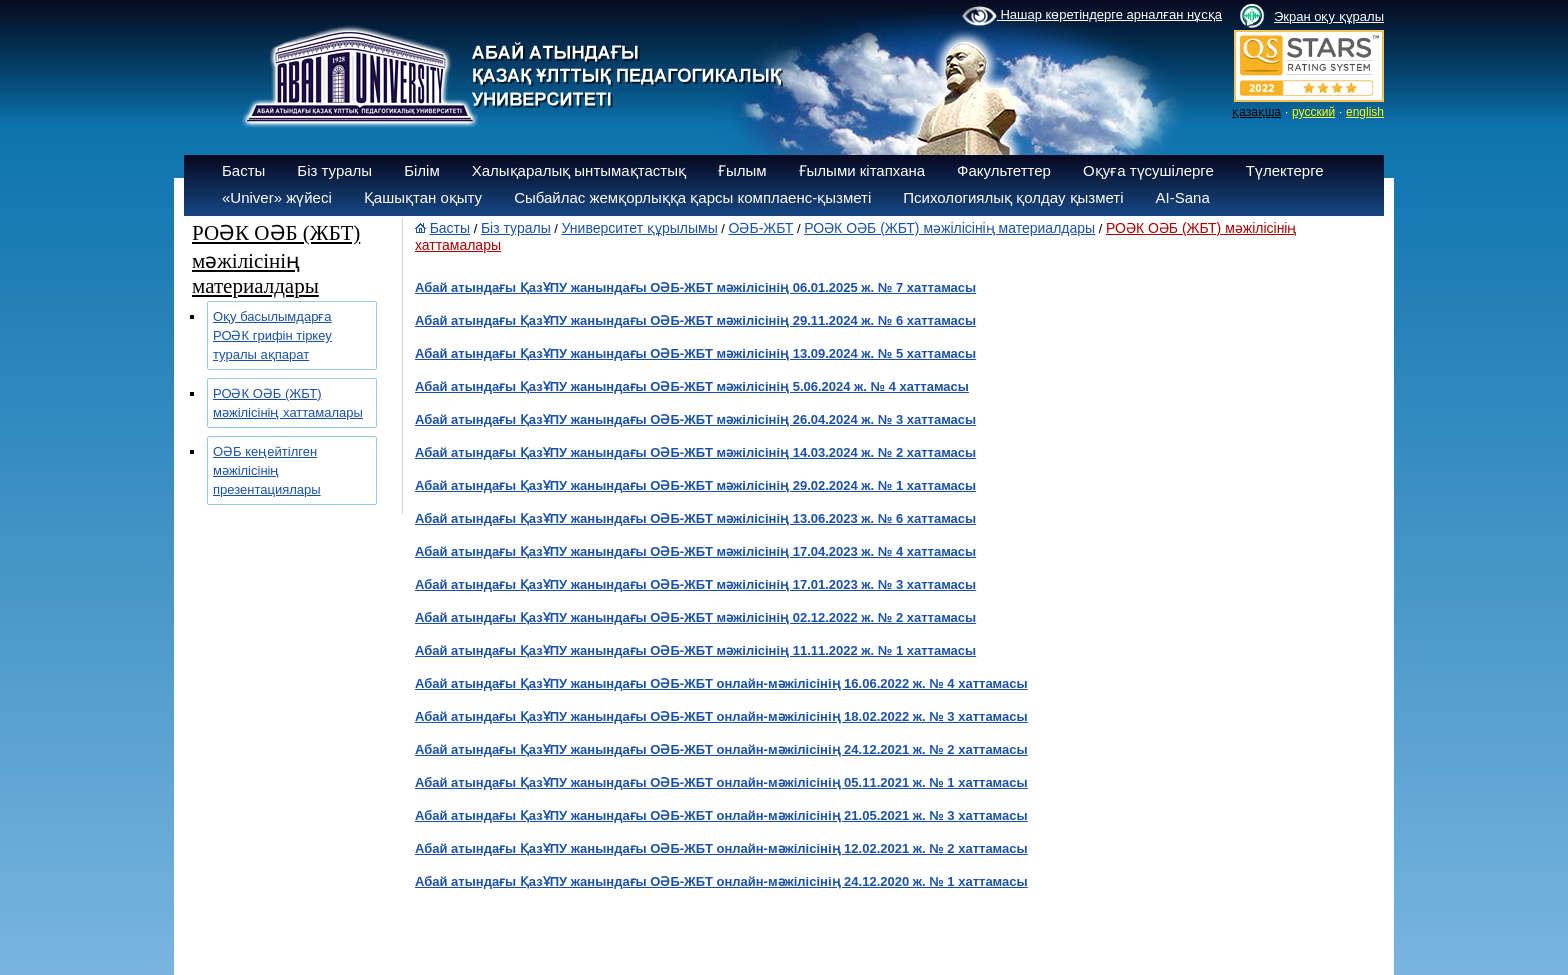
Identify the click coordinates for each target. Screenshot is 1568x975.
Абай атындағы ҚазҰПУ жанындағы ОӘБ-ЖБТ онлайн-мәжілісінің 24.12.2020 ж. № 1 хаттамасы (721, 881)
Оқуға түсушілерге (1148, 170)
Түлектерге (1285, 170)
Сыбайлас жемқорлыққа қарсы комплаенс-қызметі (692, 197)
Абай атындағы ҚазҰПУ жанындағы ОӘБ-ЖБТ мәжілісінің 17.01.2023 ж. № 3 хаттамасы (695, 584)
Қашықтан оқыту (423, 197)
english (1365, 112)
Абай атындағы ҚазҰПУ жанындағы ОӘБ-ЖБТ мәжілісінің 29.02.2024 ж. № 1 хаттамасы (695, 485)
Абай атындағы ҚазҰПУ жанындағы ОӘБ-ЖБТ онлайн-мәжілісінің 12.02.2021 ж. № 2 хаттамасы (721, 848)
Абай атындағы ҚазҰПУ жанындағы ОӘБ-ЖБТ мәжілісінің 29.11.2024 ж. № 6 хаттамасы (695, 320)
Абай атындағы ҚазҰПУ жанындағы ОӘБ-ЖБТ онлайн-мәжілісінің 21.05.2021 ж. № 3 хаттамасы (721, 815)
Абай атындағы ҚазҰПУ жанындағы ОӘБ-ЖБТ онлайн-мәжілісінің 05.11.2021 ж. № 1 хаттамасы (721, 782)
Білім (422, 170)
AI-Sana (1183, 197)
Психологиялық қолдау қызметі (1013, 197)
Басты (243, 170)
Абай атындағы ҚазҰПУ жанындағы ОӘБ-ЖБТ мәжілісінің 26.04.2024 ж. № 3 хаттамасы (695, 419)
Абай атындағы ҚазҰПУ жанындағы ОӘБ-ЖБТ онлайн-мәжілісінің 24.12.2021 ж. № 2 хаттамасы (721, 749)
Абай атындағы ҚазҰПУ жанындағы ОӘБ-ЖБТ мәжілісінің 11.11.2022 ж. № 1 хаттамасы (695, 650)
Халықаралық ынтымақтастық (579, 170)
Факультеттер (1004, 170)
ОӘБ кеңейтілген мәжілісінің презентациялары (267, 470)
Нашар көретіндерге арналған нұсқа (1092, 16)
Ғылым (742, 170)
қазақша (1256, 112)
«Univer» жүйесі (277, 197)
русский (1313, 112)
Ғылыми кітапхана (862, 170)
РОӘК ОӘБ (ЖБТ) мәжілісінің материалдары (949, 228)
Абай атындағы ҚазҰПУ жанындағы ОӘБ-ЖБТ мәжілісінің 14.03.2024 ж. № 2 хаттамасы (695, 452)
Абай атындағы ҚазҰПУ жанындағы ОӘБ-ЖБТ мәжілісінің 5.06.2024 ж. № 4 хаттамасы (692, 386)
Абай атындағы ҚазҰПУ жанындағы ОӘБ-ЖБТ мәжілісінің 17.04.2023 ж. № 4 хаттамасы (695, 551)
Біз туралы (334, 170)
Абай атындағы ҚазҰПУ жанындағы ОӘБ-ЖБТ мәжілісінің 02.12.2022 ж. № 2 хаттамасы (695, 617)
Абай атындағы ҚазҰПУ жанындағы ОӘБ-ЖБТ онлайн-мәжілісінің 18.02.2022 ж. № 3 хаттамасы (721, 716)
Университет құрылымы (640, 228)
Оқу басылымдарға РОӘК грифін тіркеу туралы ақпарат (272, 335)
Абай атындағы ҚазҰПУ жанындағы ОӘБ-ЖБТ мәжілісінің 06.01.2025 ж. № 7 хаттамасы (695, 287)
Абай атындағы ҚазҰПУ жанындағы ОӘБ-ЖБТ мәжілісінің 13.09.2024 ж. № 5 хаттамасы (695, 353)
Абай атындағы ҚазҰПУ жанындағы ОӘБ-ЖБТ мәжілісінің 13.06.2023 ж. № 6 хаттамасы (695, 518)
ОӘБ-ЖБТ (761, 228)
